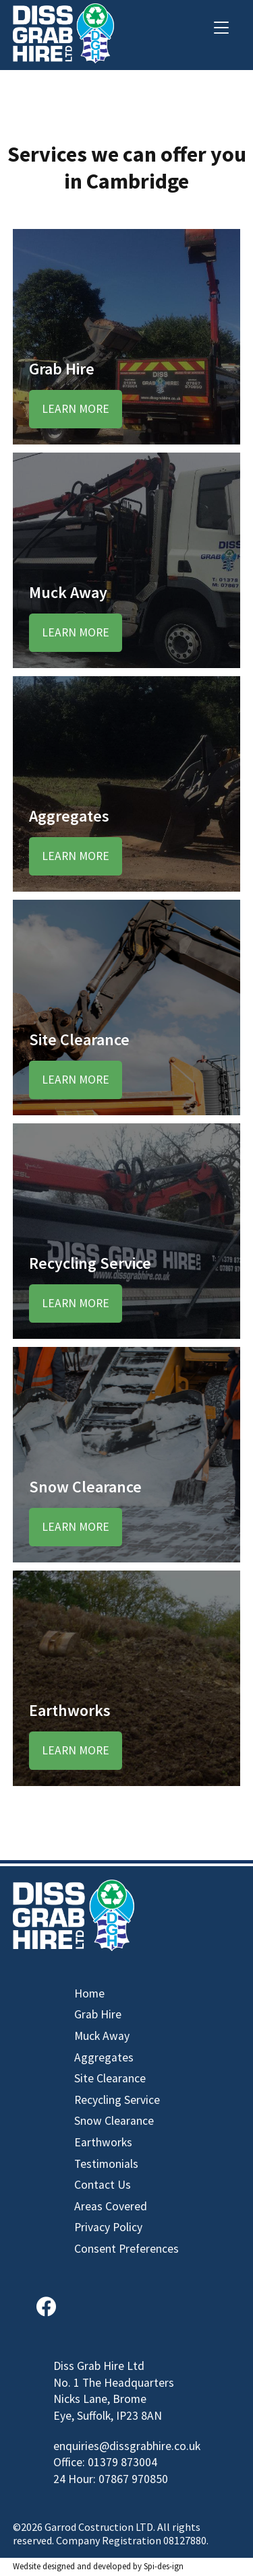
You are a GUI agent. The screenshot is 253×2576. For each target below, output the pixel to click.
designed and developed (87, 2566)
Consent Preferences (126, 2248)
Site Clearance (110, 2078)
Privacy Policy (108, 2227)
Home (89, 1993)
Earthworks (103, 2142)
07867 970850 (133, 2479)
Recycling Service (117, 2099)
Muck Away (102, 2035)
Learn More (75, 408)
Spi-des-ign (164, 2566)
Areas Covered (110, 2206)
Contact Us (102, 2184)
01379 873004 (122, 2462)
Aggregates (104, 2057)
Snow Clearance (114, 2120)
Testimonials (106, 2163)
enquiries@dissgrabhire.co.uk (126, 2446)
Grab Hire (97, 2014)
